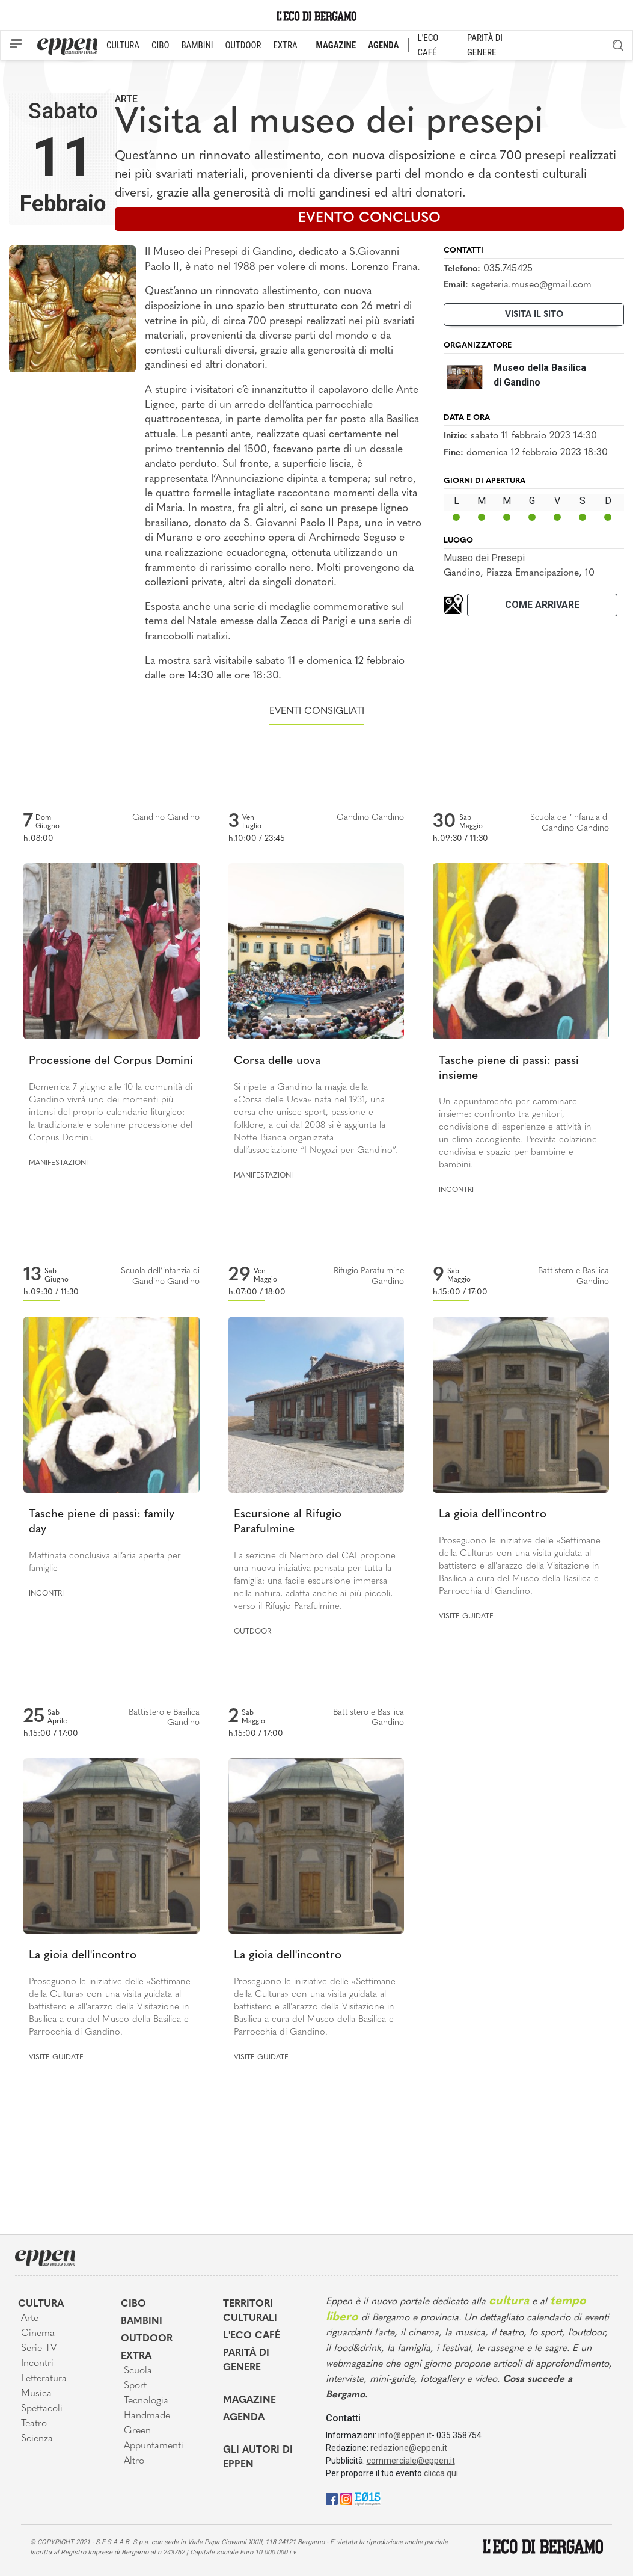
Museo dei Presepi (484, 558)
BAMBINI (197, 45)
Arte (126, 99)
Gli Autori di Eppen (258, 2457)
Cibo (133, 2304)
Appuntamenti (153, 2446)
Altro (134, 2461)
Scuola (138, 2371)
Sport (135, 2386)
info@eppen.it (405, 2435)
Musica (36, 2394)
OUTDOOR (243, 45)
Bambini (141, 2321)
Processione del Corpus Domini (111, 1061)
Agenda (244, 2418)
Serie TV (39, 2348)
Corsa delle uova (277, 1061)
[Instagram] (346, 2498)
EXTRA (285, 45)
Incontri (456, 1190)
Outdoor (252, 1631)
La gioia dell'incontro (492, 1514)
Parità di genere (246, 2361)
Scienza (37, 2439)
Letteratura (44, 2379)
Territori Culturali (250, 2311)
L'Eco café (251, 2336)
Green (137, 2431)
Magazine (249, 2400)
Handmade (147, 2416)
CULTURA (122, 45)
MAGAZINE (336, 45)
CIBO (160, 45)
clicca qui (441, 2473)
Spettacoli (42, 2409)
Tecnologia (146, 2401)
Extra (136, 2356)
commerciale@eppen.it (411, 2460)
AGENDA (383, 45)
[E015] (368, 2498)
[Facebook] (332, 2498)
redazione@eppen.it (408, 2448)
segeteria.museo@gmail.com (531, 285)
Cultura (41, 2304)
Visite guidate (466, 1616)
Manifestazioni (58, 1163)
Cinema (38, 2333)
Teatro (34, 2424)
